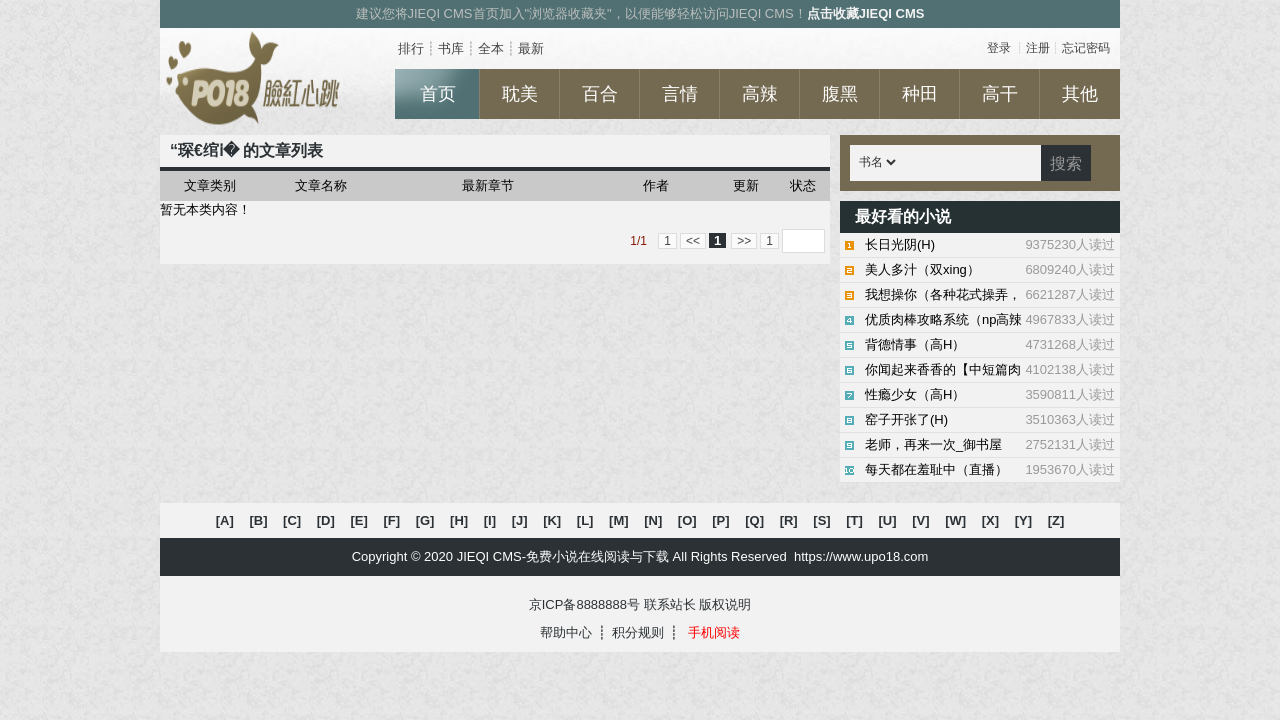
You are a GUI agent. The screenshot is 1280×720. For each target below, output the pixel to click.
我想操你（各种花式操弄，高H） (990, 295)
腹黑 (840, 94)
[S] (821, 520)
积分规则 (638, 632)
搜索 (1066, 163)
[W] (955, 520)
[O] (687, 520)
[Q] (754, 520)
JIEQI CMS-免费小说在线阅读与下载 (563, 556)
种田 (920, 94)
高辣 (760, 94)
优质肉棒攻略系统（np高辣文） (990, 320)
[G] (425, 520)
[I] (490, 520)
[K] (552, 520)
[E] (358, 520)
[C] (292, 520)
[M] (619, 520)
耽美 (520, 94)
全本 (491, 48)
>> (744, 241)
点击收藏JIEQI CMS (866, 13)
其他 (1080, 94)
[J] (520, 520)
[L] (585, 520)
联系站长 (670, 604)
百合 (600, 94)
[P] (720, 520)
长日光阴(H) (990, 245)
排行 (411, 48)
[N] (653, 520)
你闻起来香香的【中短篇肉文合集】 (990, 370)
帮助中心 (566, 632)
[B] (258, 520)
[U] (888, 520)
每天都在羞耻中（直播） (990, 470)
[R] (789, 520)
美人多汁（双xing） (990, 270)
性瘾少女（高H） (990, 395)
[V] (920, 520)
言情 (680, 94)
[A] (225, 520)
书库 (451, 48)
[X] (990, 520)
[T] (854, 520)
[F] (391, 520)
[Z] (1056, 520)
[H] (459, 520)
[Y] (1023, 520)
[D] (326, 520)
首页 (438, 94)
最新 (531, 48)
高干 (1000, 94)
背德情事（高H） (990, 345)
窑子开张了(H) (990, 420)
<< (693, 241)
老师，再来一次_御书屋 (990, 445)
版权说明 (725, 604)
